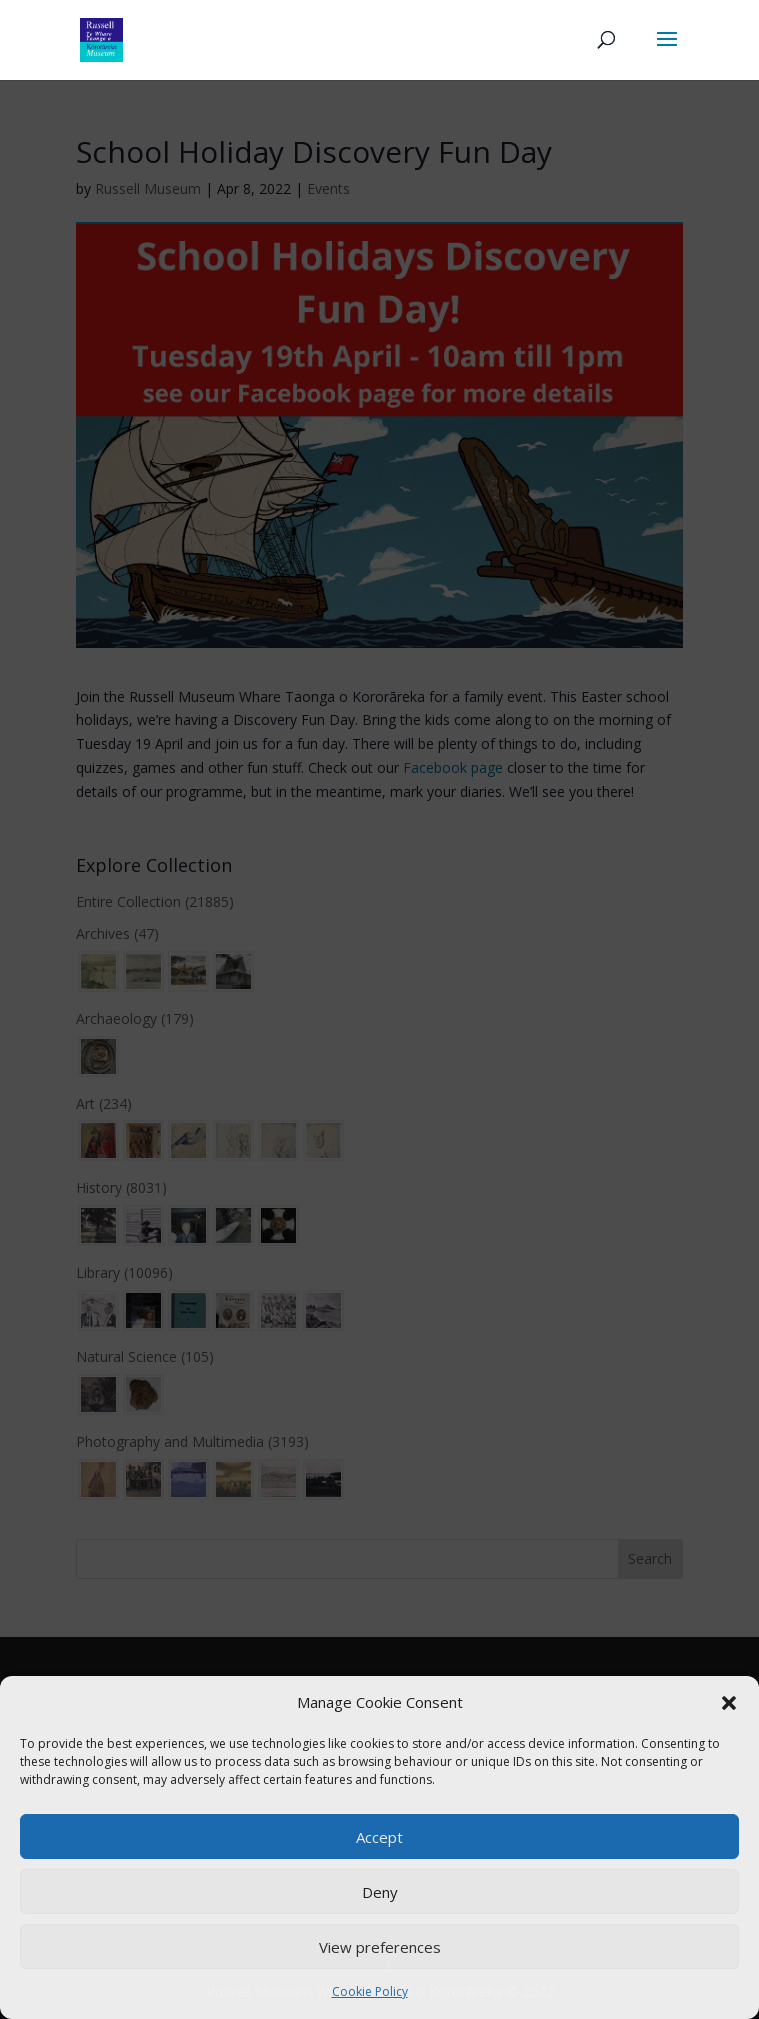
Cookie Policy (370, 1991)
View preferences (380, 1947)
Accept (379, 1837)
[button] (729, 1703)
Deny (380, 1892)
